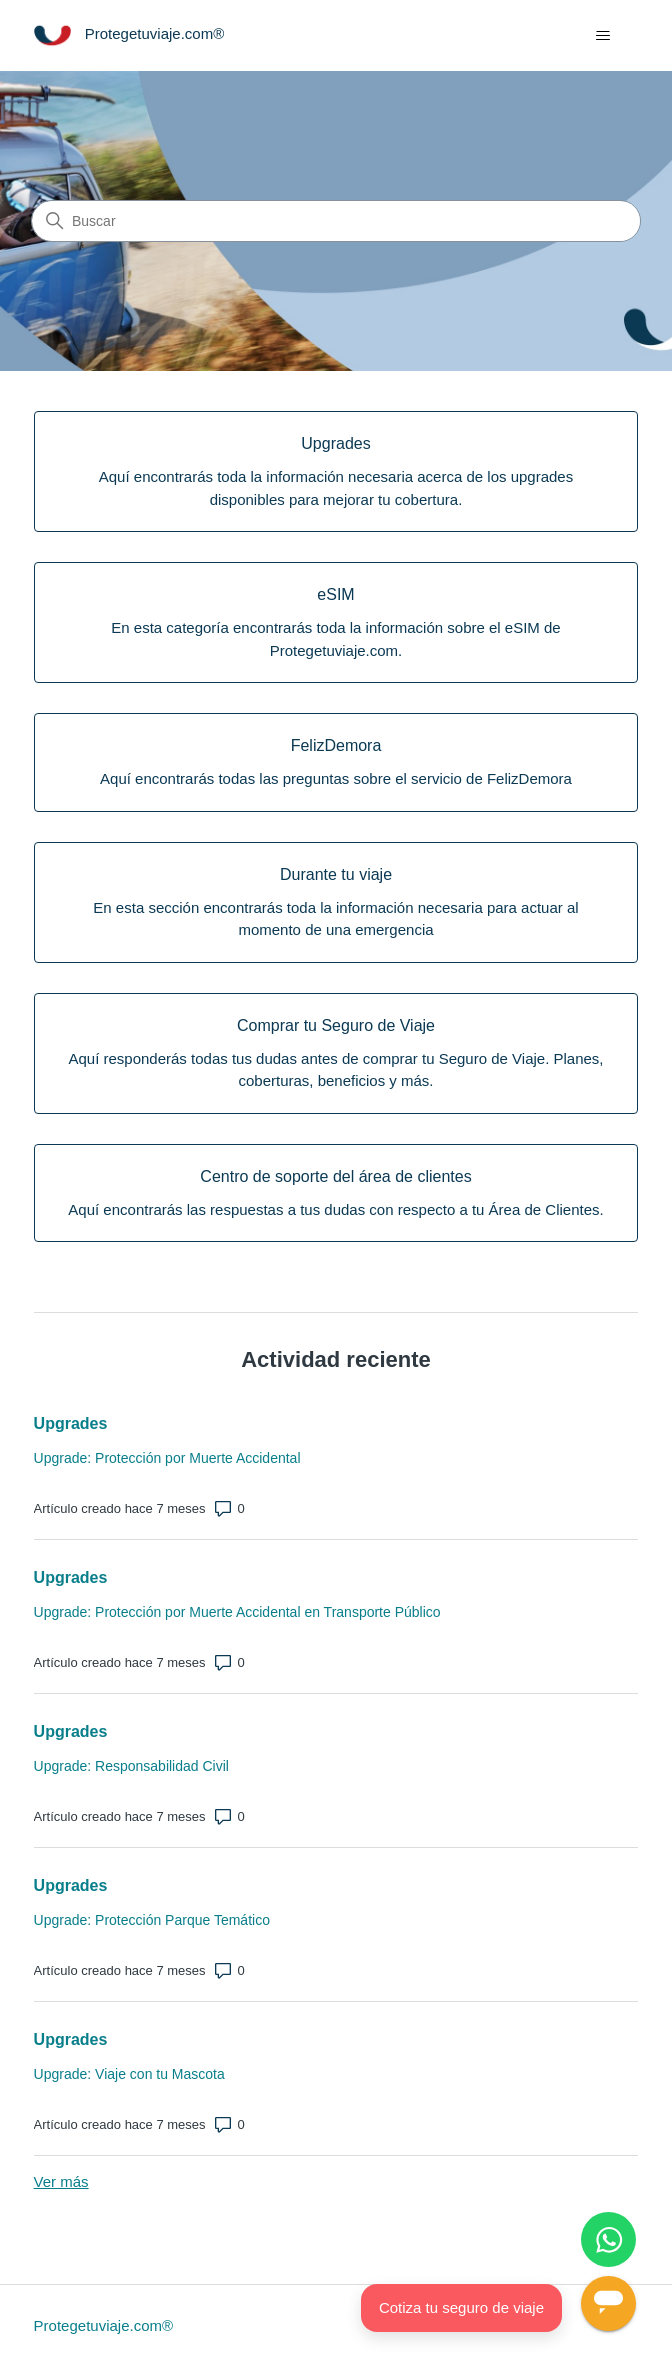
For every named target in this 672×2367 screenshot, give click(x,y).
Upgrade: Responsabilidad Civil (131, 1766)
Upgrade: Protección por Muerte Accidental (167, 1458)
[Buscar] (336, 221)
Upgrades (71, 1423)
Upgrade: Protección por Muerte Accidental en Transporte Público (237, 1612)
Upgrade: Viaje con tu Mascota (129, 2074)
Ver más (61, 2181)
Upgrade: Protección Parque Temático (152, 1920)
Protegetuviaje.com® (103, 2325)
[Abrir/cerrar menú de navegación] (602, 36)
